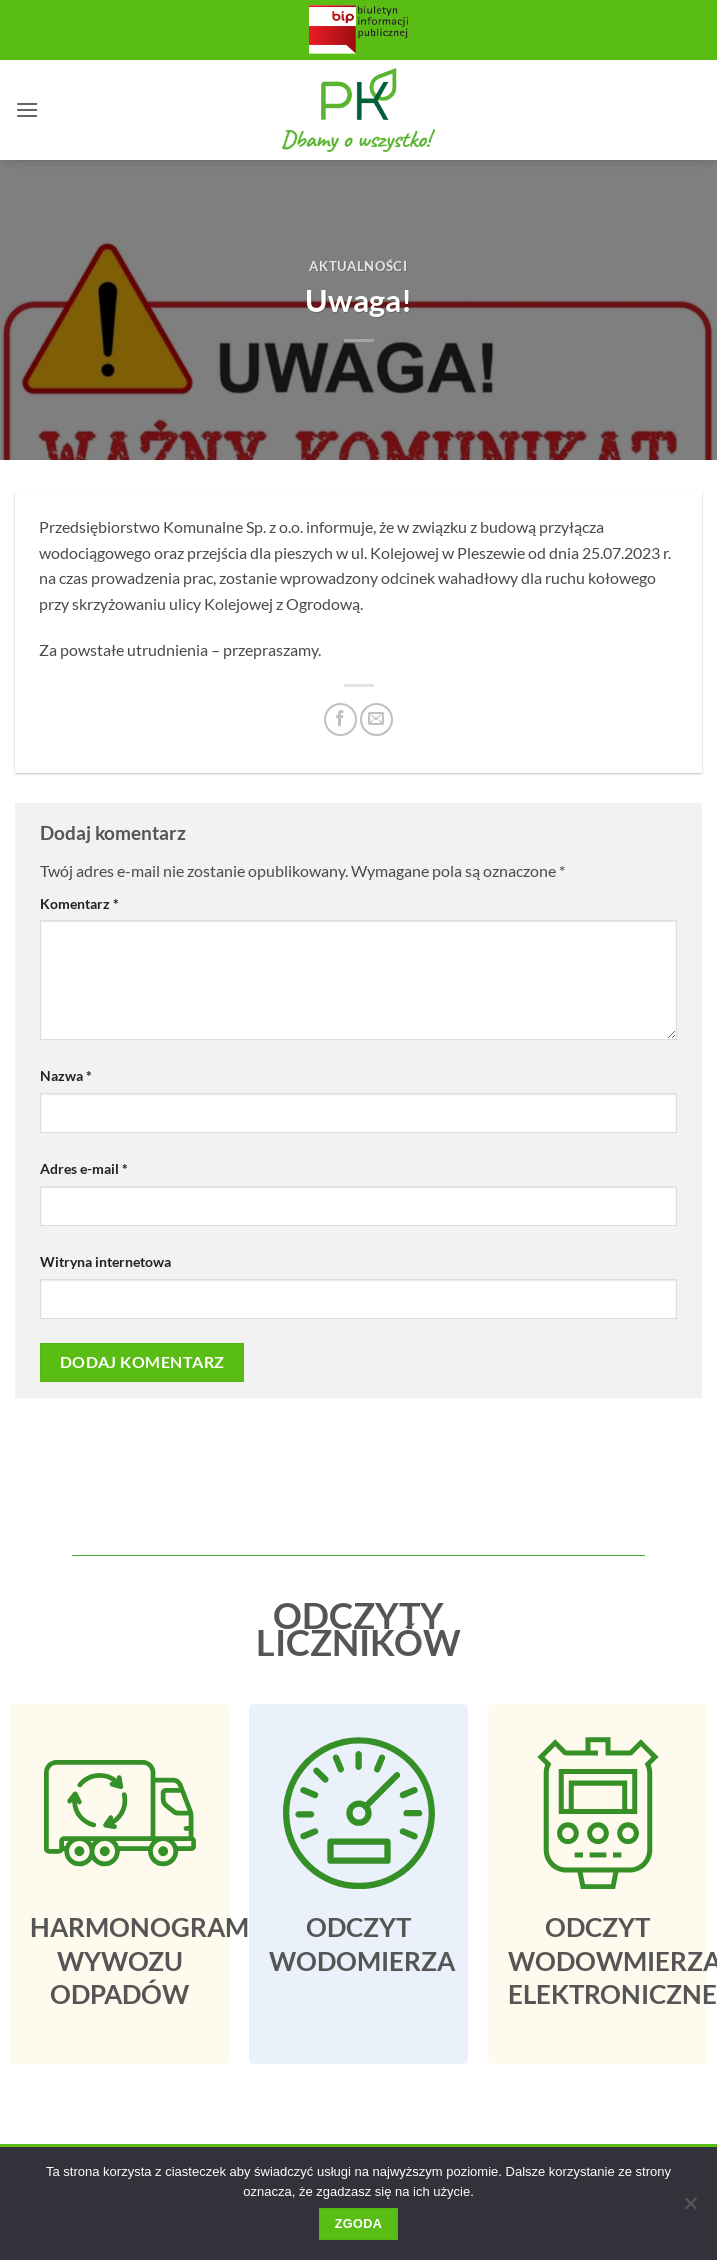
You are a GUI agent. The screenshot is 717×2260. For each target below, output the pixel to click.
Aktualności (358, 266)
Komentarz (79, 903)
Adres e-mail (84, 1168)
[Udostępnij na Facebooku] (340, 719)
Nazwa (66, 1075)
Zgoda (358, 2224)
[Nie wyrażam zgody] (690, 2209)
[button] (27, 109)
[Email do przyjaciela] (376, 719)
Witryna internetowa (105, 1261)
